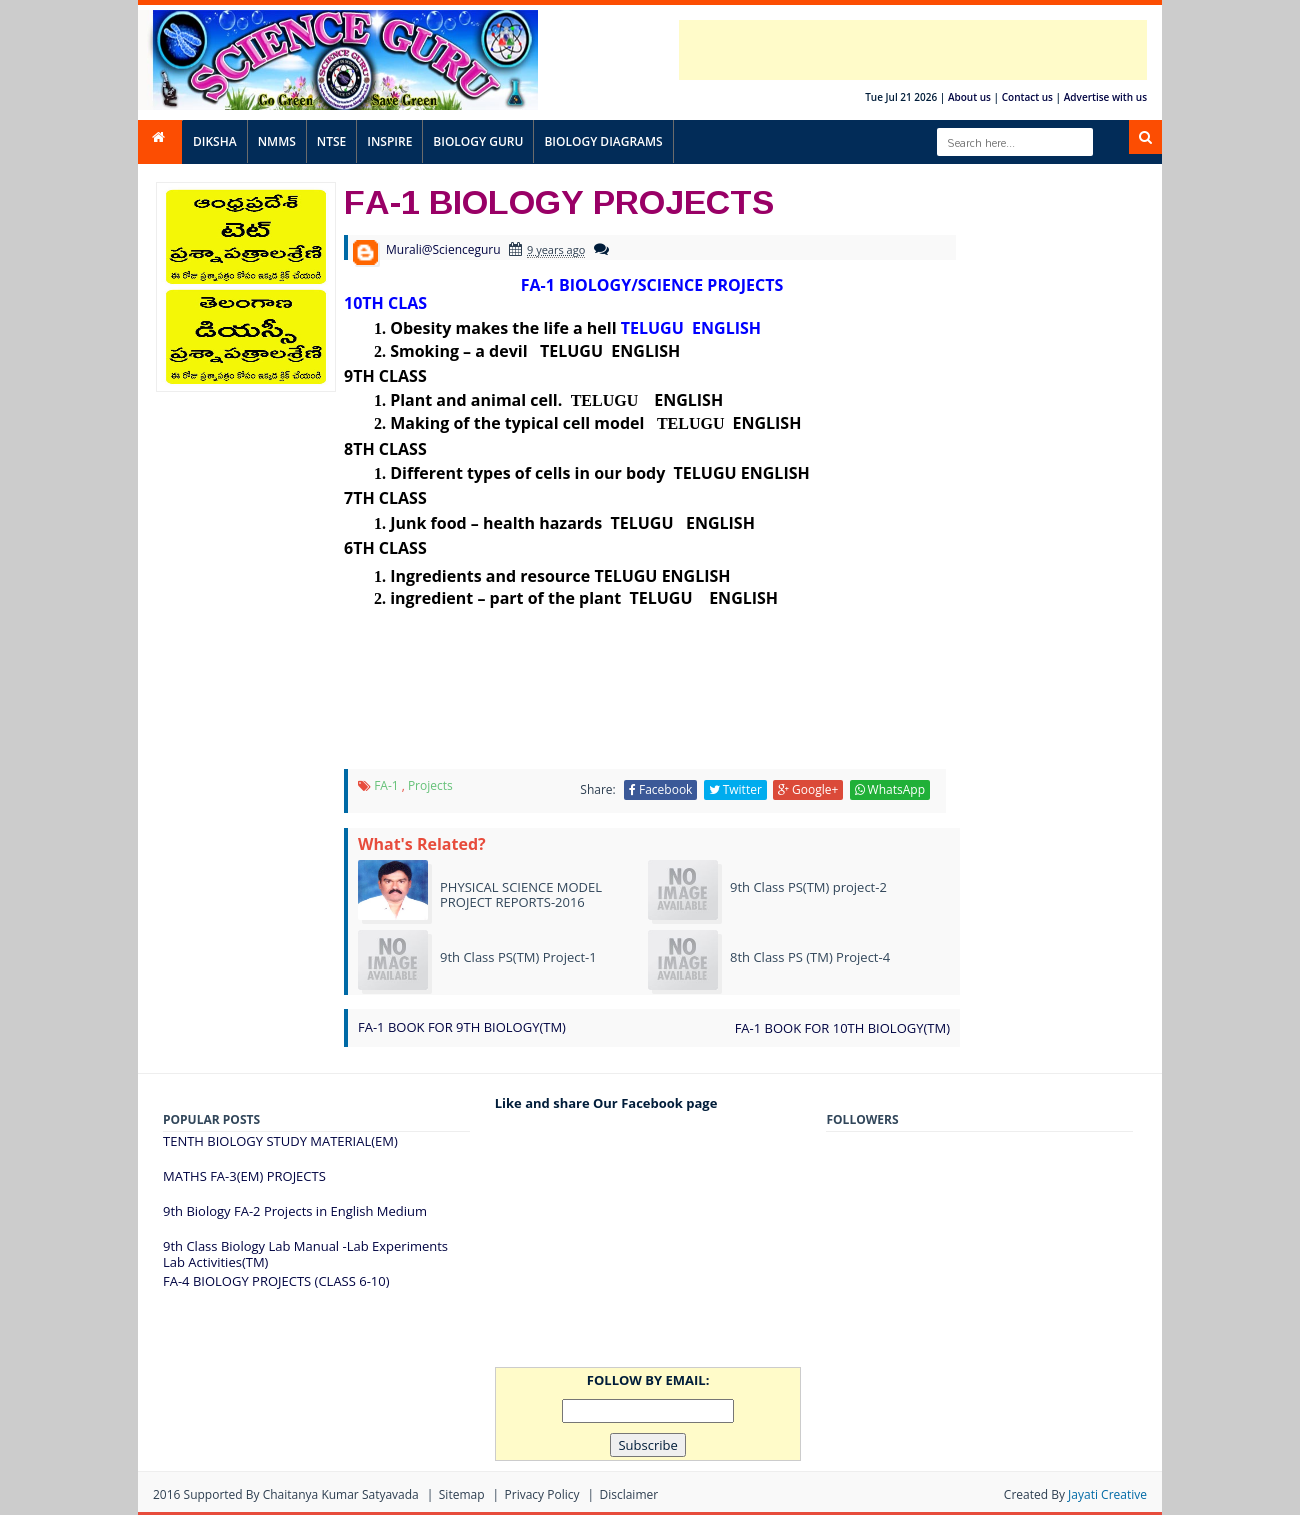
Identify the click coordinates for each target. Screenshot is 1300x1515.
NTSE (331, 141)
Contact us (1027, 97)
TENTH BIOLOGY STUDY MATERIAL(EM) (280, 1141)
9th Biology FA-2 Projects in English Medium (295, 1211)
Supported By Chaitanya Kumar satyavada (301, 1494)
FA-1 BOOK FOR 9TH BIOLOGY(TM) (462, 1027)
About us (969, 97)
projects (430, 785)
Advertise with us (1105, 97)
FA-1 (386, 785)
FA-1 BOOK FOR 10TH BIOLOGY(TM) (842, 1028)
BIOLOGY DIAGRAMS (603, 141)
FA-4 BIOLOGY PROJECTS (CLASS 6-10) (276, 1281)
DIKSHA (215, 141)
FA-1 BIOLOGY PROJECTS (559, 201)
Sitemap (462, 1494)
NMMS (277, 141)
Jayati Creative (1107, 1494)
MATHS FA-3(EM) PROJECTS (244, 1176)
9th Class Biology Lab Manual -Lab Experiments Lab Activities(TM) (305, 1254)
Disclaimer (628, 1494)
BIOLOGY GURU (478, 141)
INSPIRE (389, 141)
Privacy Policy (542, 1494)
